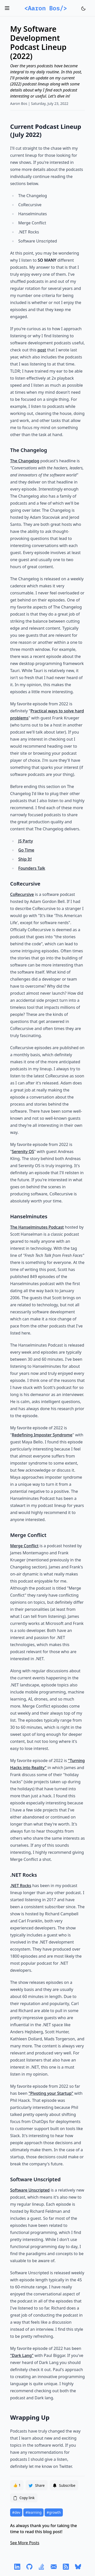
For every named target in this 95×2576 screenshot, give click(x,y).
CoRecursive (22, 894)
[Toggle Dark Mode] (83, 8)
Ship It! (25, 859)
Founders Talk (31, 868)
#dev (16, 2512)
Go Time (26, 850)
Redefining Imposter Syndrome (42, 1435)
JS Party (25, 841)
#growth (54, 2512)
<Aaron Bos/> (45, 8)
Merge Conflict (24, 1546)
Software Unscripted (30, 2190)
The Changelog (24, 461)
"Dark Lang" (21, 2355)
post (41, 350)
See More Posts (24, 2542)
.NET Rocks (20, 1885)
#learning (33, 2512)
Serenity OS (23, 1151)
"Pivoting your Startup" (51, 2093)
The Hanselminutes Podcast (37, 1227)
